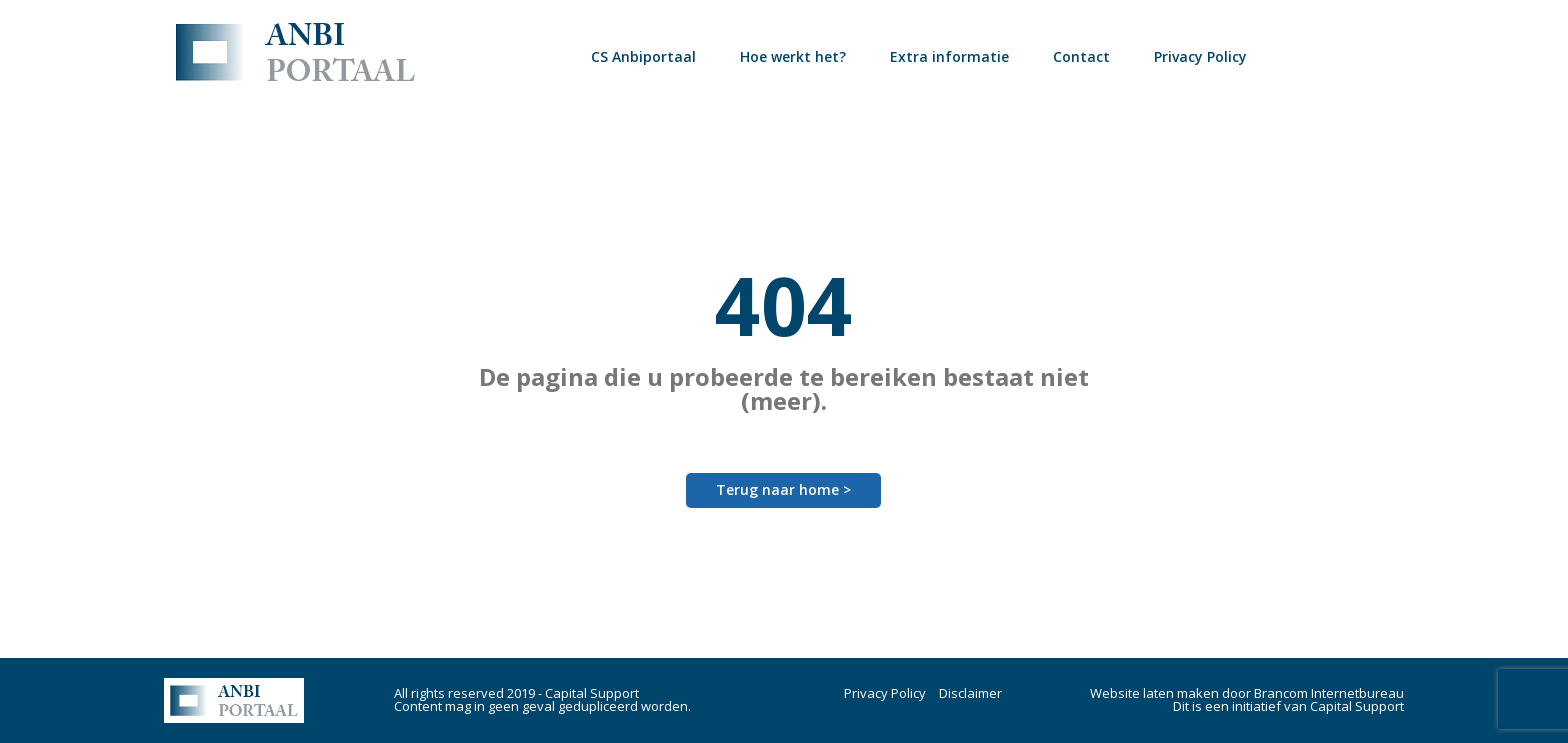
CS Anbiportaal (643, 56)
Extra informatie (949, 56)
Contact (1081, 56)
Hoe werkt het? (793, 56)
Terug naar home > (783, 489)
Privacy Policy (1200, 56)
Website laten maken (1154, 693)
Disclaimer (970, 693)
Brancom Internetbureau (1329, 693)
